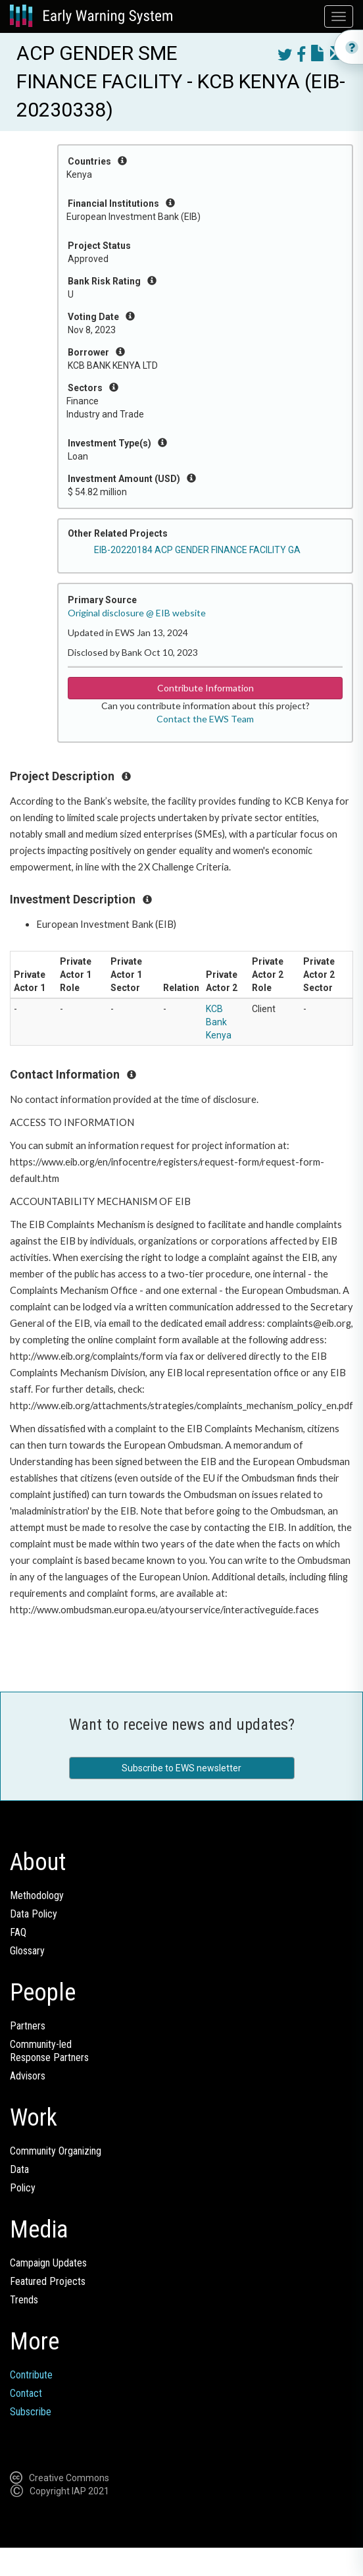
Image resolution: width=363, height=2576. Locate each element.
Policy (23, 2188)
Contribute (31, 2375)
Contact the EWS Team (205, 718)
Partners (27, 2026)
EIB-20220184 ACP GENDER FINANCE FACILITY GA (197, 550)
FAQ (18, 1932)
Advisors (27, 2076)
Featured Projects (47, 2281)
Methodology (37, 1895)
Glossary (27, 1951)
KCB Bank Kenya (218, 1022)
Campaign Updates (48, 2263)
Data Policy (33, 1914)
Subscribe (30, 2411)
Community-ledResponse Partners (49, 2051)
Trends (24, 2300)
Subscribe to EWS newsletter (181, 1768)
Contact (26, 2393)
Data (19, 2169)
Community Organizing (55, 2151)
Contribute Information (205, 687)
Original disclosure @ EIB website (137, 612)
